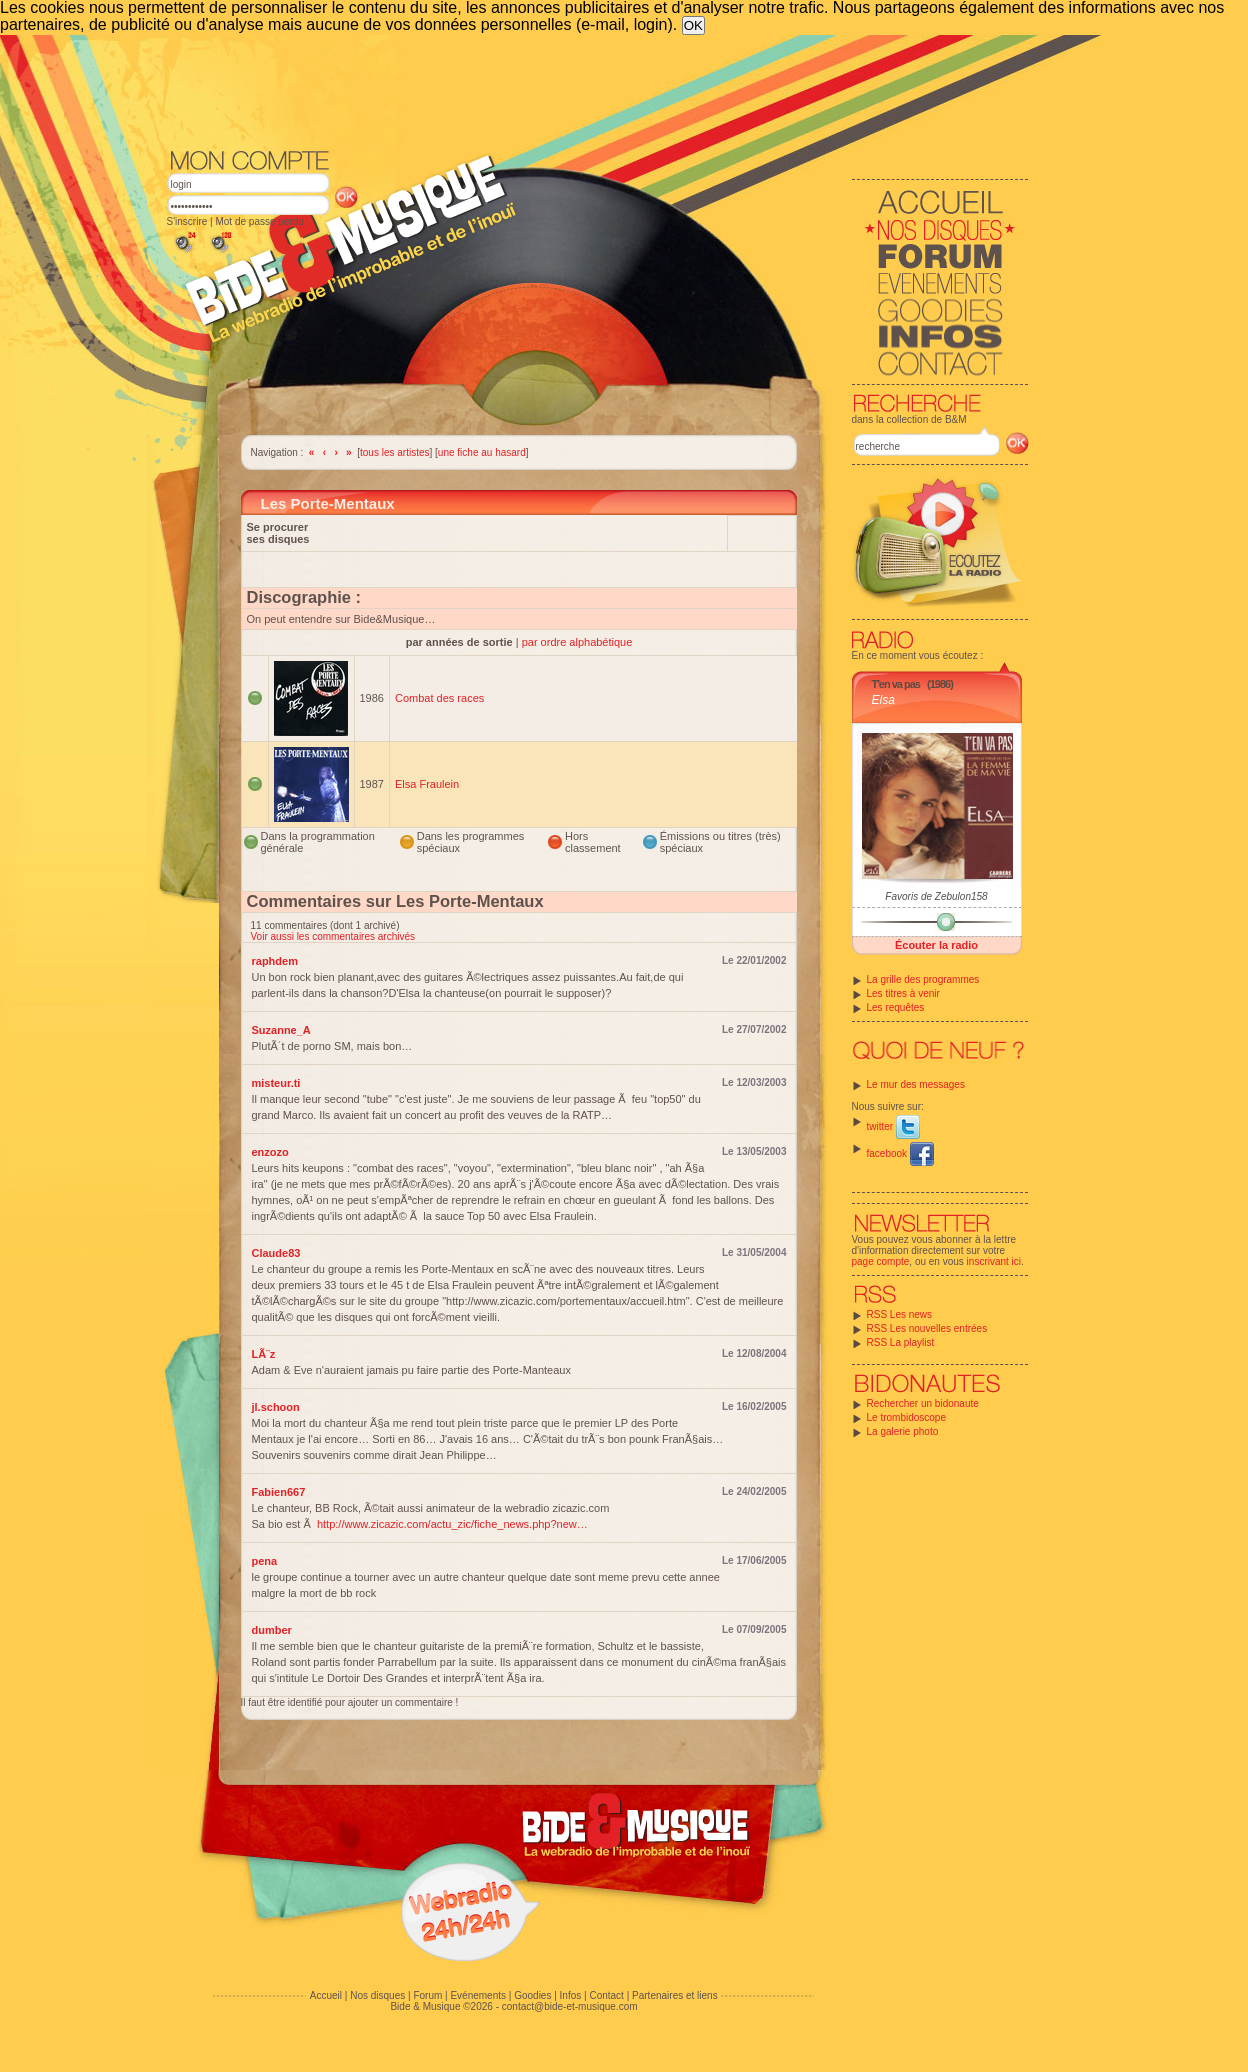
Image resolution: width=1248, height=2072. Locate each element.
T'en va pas (896, 684)
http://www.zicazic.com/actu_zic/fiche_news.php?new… (452, 1524)
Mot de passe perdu (259, 221)
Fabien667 (279, 1492)
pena (265, 1561)
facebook (900, 1153)
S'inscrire (187, 221)
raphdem (275, 961)
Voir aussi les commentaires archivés (333, 936)
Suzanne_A (281, 1030)
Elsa (883, 700)
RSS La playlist (901, 1342)
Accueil (326, 1995)
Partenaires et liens (675, 1995)
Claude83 (276, 1253)
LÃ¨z (264, 1354)
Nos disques (377, 1995)
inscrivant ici (994, 1261)
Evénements (478, 1995)
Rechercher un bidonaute (923, 1403)
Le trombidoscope (907, 1417)
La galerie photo (903, 1431)
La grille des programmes (923, 979)
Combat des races (439, 698)
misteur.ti (276, 1083)
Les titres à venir (903, 993)
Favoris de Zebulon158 (936, 896)
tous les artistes (394, 452)
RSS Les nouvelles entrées (927, 1328)
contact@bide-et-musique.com (570, 2006)
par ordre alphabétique (577, 642)
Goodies (532, 1995)
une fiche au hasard (482, 452)
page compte (881, 1261)
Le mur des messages (916, 1084)
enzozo (270, 1152)
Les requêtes (896, 1007)
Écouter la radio (936, 945)
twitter (893, 1126)
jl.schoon (276, 1407)
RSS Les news (900, 1314)
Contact (606, 1995)
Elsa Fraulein (427, 784)
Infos (571, 1995)
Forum (427, 1995)
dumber (272, 1630)
